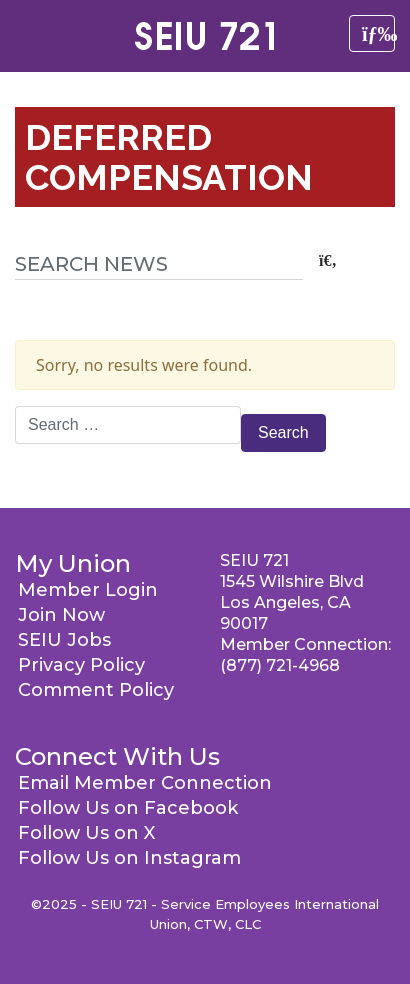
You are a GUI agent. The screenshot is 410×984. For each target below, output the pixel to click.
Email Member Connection (145, 783)
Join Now (61, 615)
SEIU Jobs (64, 640)
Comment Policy (96, 690)
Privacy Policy (81, 665)
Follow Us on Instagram (129, 858)
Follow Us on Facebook (128, 808)
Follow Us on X (86, 833)
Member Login (88, 590)
